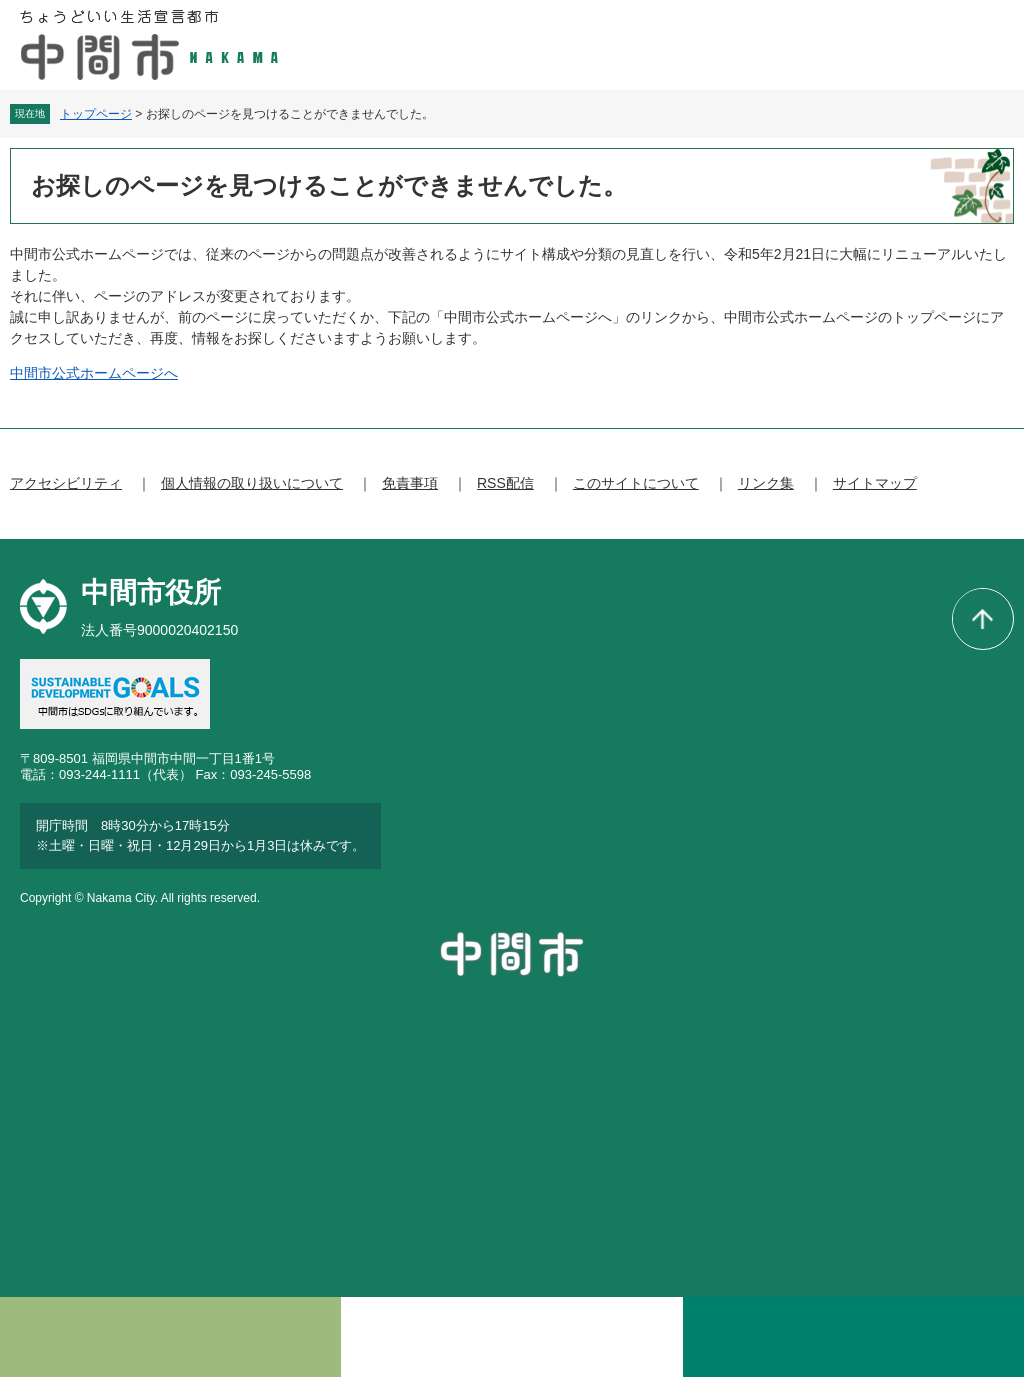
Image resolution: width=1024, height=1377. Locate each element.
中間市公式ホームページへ (94, 373)
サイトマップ (875, 483)
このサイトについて (636, 483)
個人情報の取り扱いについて (252, 483)
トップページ (96, 114)
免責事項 (410, 483)
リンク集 (766, 483)
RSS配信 (505, 483)
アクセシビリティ (66, 483)
